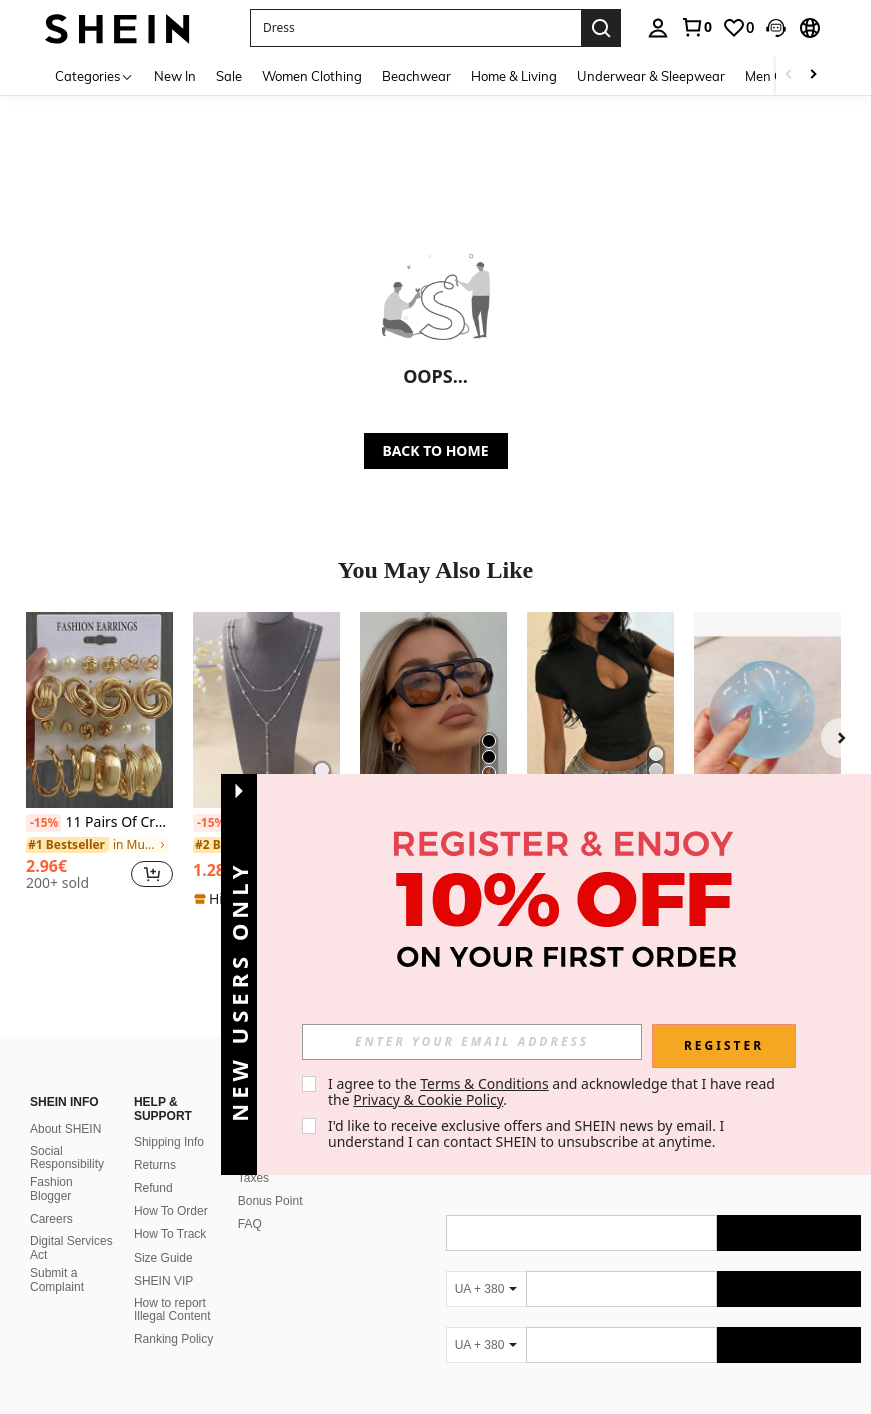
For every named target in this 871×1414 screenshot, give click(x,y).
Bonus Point (270, 1201)
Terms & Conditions (484, 1083)
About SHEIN (65, 1129)
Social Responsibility (67, 1158)
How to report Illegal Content (172, 1310)
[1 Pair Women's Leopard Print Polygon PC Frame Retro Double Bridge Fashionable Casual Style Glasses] (433, 710)
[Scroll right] (813, 75)
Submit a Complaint (57, 1280)
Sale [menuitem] (229, 76)
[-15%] (43, 823)
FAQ (250, 1224)
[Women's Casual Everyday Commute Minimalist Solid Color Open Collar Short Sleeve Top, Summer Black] (600, 710)
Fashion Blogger (51, 1189)
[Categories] (94, 75)
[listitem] (99, 759)
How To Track (170, 1234)
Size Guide (163, 1258)
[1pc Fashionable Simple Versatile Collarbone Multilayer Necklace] (266, 710)
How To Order (171, 1211)
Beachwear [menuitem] (416, 76)
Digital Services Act (71, 1248)
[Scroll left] (789, 75)
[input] (472, 1042)
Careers (51, 1219)
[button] (415, 28)
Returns (155, 1165)
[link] (696, 27)
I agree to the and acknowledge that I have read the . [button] (553, 1091)
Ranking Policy (173, 1339)
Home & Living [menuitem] (514, 76)
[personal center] (658, 28)
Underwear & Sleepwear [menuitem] (651, 76)
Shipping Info (169, 1142)
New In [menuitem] (175, 76)
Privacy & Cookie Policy (428, 1099)
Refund (153, 1188)
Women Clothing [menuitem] (312, 76)
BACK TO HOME (436, 450)
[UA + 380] (486, 1289)
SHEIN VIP (163, 1281)
